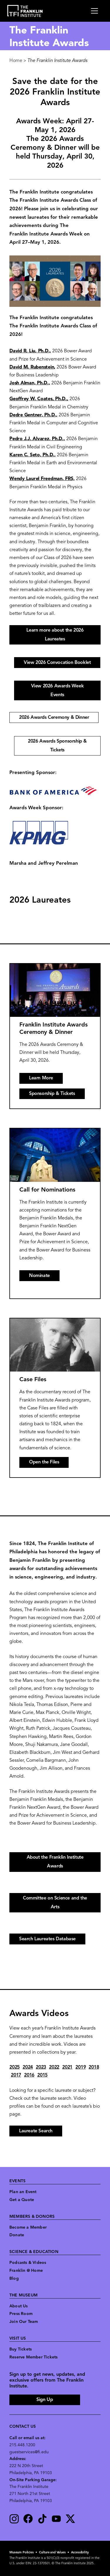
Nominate (39, 1275)
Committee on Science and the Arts (55, 1902)
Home (15, 60)
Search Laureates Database (47, 1939)
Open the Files (44, 1462)
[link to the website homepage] (25, 11)
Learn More (41, 1078)
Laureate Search (36, 2131)
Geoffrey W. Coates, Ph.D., (38, 399)
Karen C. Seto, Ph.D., (32, 455)
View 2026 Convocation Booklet (57, 662)
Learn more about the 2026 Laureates (54, 635)
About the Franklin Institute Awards (55, 1862)
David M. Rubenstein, (32, 367)
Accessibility (80, 2552)
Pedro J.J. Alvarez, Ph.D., (37, 439)
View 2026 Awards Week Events (57, 690)
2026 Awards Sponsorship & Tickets (57, 746)
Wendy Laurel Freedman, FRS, (42, 479)
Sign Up (44, 2399)
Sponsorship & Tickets (52, 1093)
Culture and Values (52, 2552)
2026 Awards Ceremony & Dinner (54, 717)
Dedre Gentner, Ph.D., (33, 415)
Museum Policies (21, 2552)
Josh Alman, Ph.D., (29, 383)
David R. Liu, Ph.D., (30, 351)
